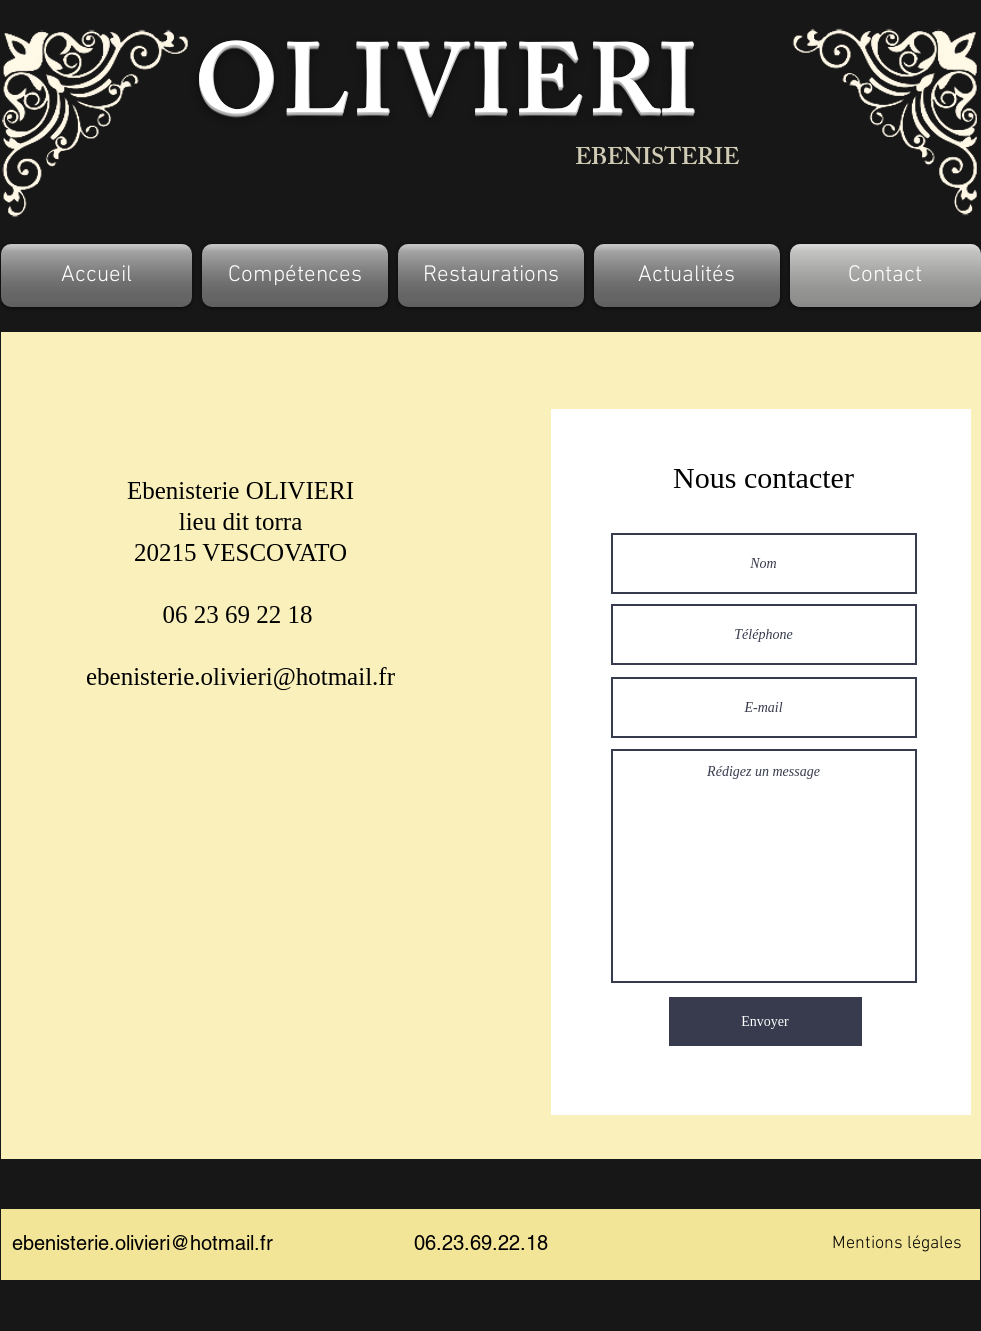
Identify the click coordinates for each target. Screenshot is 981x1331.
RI (642, 97)
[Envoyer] (765, 1021)
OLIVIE (391, 97)
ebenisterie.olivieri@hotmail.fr (240, 676)
